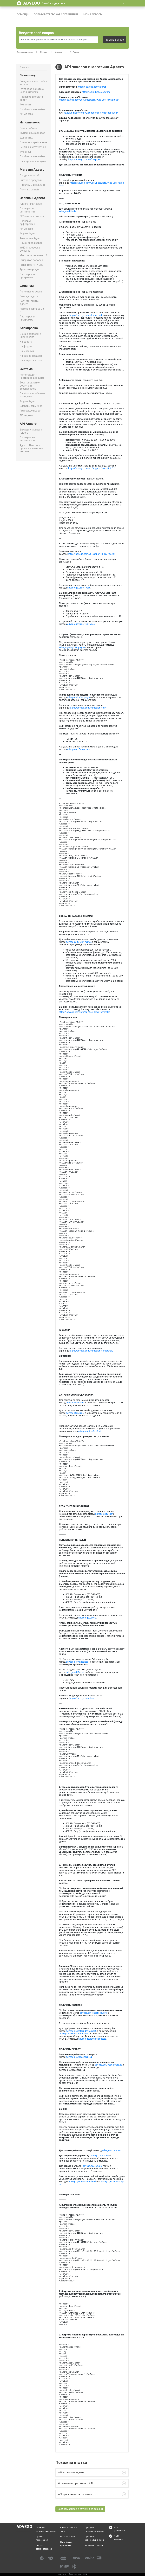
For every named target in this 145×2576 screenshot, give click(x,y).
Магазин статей (67, 2536)
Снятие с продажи (31, 180)
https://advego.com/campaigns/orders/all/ (91, 1350)
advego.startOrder (75, 1402)
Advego (44, 3)
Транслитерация (30, 269)
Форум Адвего (28, 233)
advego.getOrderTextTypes (81, 624)
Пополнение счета (31, 291)
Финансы (25, 104)
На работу (26, 341)
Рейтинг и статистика (33, 147)
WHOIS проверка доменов (30, 249)
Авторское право (30, 410)
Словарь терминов (31, 405)
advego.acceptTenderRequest (81, 2031)
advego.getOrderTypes (78, 587)
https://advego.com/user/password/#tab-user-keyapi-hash (89, 99)
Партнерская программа (27, 276)
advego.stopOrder (75, 1413)
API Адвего (74, 52)
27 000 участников (119, 2529)
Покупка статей (29, 189)
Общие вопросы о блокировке (30, 335)
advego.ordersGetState (90, 1431)
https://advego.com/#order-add (85, 315)
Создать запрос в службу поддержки (80, 2508)
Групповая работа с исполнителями (32, 90)
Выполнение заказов (32, 132)
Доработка (26, 137)
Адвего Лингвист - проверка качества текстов (31, 448)
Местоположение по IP (33, 255)
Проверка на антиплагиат (27, 210)
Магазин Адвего (32, 169)
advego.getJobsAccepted (79, 2057)
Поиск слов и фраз (31, 242)
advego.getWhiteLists (77, 1662)
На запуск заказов (31, 360)
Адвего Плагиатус (31, 203)
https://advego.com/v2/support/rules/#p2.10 (91, 554)
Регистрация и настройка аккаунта (32, 376)
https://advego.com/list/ (81, 1698)
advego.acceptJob (111, 2150)
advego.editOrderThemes (79, 942)
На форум (26, 346)
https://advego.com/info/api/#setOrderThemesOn (84, 1012)
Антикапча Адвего (31, 238)
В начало (24, 67)
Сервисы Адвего (32, 198)
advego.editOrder (104, 1514)
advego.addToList (75, 1672)
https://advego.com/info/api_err (84, 159)
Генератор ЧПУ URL (31, 264)
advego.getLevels (87, 1617)
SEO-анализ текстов (32, 216)
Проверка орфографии (27, 222)
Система (58, 52)
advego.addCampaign (78, 697)
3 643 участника (119, 2537)
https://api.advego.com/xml (96, 92)
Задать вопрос (114, 39)
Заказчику (28, 75)
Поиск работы (28, 128)
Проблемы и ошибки (32, 109)
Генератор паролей (31, 260)
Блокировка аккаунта (33, 161)
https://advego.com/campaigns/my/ (88, 707)
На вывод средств (31, 355)
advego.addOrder (68, 211)
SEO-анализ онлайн (94, 2545)
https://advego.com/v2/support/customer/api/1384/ (91, 112)
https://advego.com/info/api (92, 86)
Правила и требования (33, 142)
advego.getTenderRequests (93, 2013)
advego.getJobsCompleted (108, 2064)
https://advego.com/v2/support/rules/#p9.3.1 (91, 468)
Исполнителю (30, 122)
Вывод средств (29, 296)
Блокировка (29, 328)
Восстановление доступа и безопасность (30, 385)
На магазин (27, 351)
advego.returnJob (100, 2155)
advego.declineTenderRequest (74, 2033)
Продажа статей (29, 175)
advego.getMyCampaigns (72, 647)
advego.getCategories (78, 749)
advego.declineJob (92, 2166)
